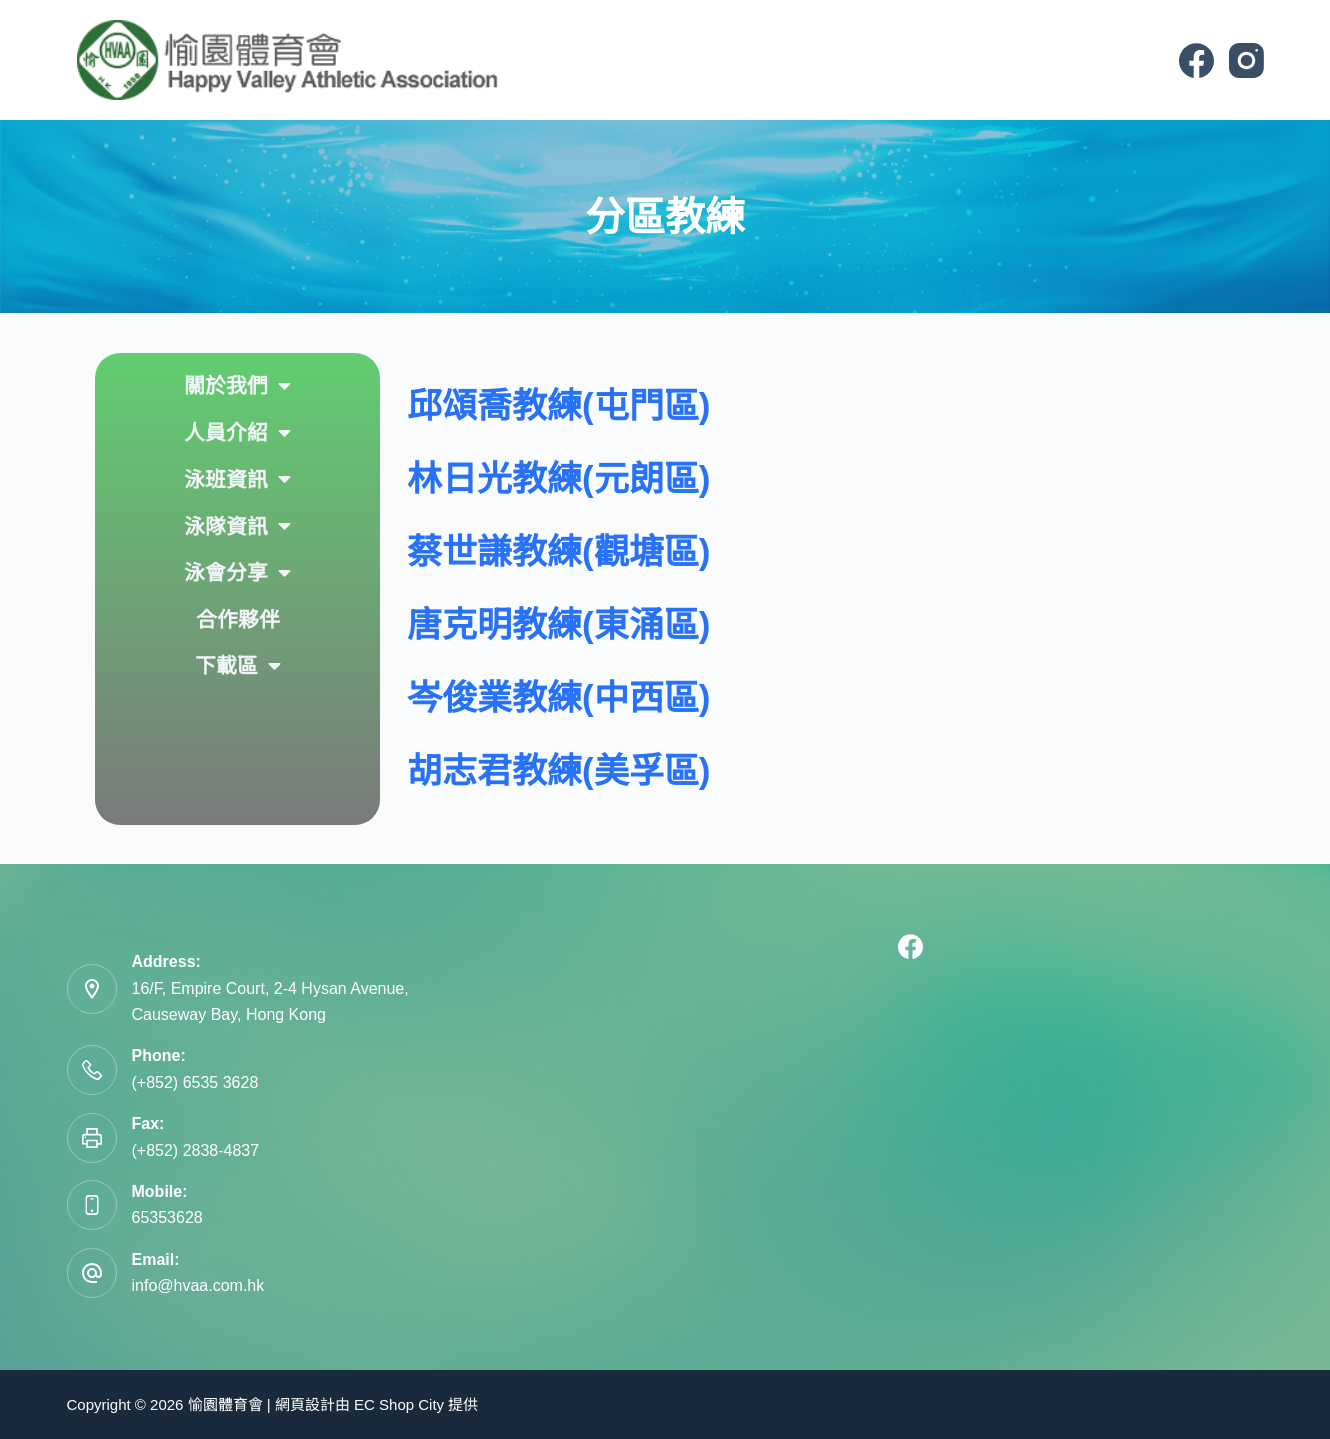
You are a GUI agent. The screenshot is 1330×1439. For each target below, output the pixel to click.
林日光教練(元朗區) (558, 478)
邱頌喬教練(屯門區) (558, 405)
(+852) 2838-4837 (196, 1150)
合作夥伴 (238, 619)
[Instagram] (1246, 60)
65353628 (167, 1217)
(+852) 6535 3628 (195, 1082)
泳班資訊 (237, 479)
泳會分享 (237, 573)
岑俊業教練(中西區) (558, 697)
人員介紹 (237, 433)
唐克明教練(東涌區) (558, 624)
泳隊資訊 (237, 526)
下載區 (238, 666)
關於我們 (237, 386)
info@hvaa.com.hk (198, 1285)
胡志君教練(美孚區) (558, 770)
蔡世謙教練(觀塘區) (558, 551)
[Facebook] (1196, 60)
